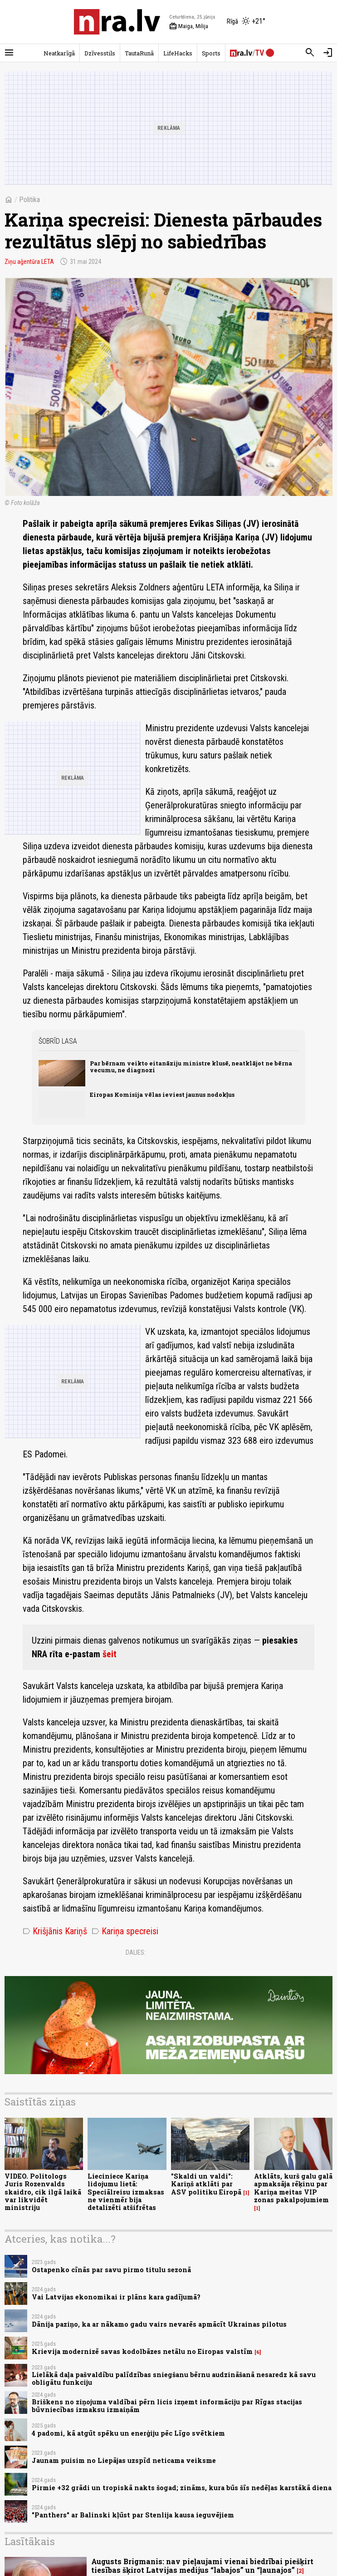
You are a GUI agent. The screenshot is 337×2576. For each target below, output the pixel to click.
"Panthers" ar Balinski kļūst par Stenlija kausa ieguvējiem (133, 2515)
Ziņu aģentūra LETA (29, 261)
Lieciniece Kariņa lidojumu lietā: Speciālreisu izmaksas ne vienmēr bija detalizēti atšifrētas (126, 2192)
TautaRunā (139, 53)
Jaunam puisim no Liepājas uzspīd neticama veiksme (124, 2460)
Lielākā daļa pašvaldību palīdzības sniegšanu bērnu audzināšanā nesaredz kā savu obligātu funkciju (174, 2378)
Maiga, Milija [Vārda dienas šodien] (188, 26)
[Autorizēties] (328, 53)
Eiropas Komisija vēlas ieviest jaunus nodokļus (162, 1094)
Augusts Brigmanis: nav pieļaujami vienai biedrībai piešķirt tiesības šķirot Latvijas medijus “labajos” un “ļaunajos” (202, 2565)
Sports (211, 53)
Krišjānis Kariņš (55, 1931)
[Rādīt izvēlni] (9, 53)
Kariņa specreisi (125, 1931)
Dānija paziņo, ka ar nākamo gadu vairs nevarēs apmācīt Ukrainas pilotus (159, 2324)
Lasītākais (30, 2541)
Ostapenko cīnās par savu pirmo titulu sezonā (111, 2269)
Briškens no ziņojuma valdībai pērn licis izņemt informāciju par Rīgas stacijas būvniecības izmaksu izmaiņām (167, 2406)
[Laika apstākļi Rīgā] (246, 22)
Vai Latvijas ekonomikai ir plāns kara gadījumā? (116, 2297)
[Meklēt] (310, 53)
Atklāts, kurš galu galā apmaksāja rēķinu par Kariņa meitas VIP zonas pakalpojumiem (293, 2188)
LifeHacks (177, 53)
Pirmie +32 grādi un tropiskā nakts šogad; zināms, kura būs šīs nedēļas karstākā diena (182, 2487)
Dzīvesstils (99, 53)
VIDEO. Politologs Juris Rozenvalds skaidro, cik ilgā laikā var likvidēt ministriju (43, 2192)
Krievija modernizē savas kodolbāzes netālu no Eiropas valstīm (142, 2351)
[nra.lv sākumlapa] (117, 22)
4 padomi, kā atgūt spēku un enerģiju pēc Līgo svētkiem (128, 2433)
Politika (29, 199)
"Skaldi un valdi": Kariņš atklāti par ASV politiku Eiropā (206, 2184)
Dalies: (136, 1952)
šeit (110, 1654)
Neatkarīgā (59, 53)
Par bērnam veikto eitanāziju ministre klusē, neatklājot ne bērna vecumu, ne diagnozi (191, 1067)
